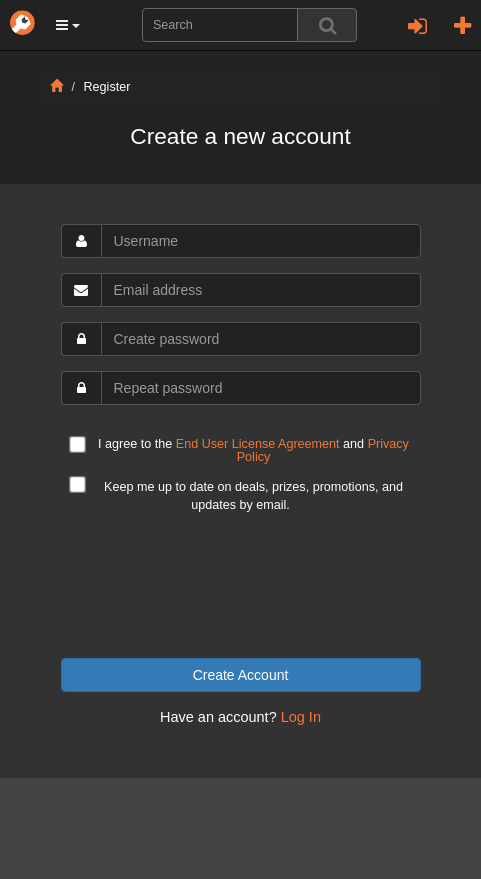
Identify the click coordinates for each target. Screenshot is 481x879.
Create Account (241, 675)
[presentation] (241, 586)
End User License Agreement (258, 444)
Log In (301, 717)
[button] (68, 25)
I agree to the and (239, 450)
